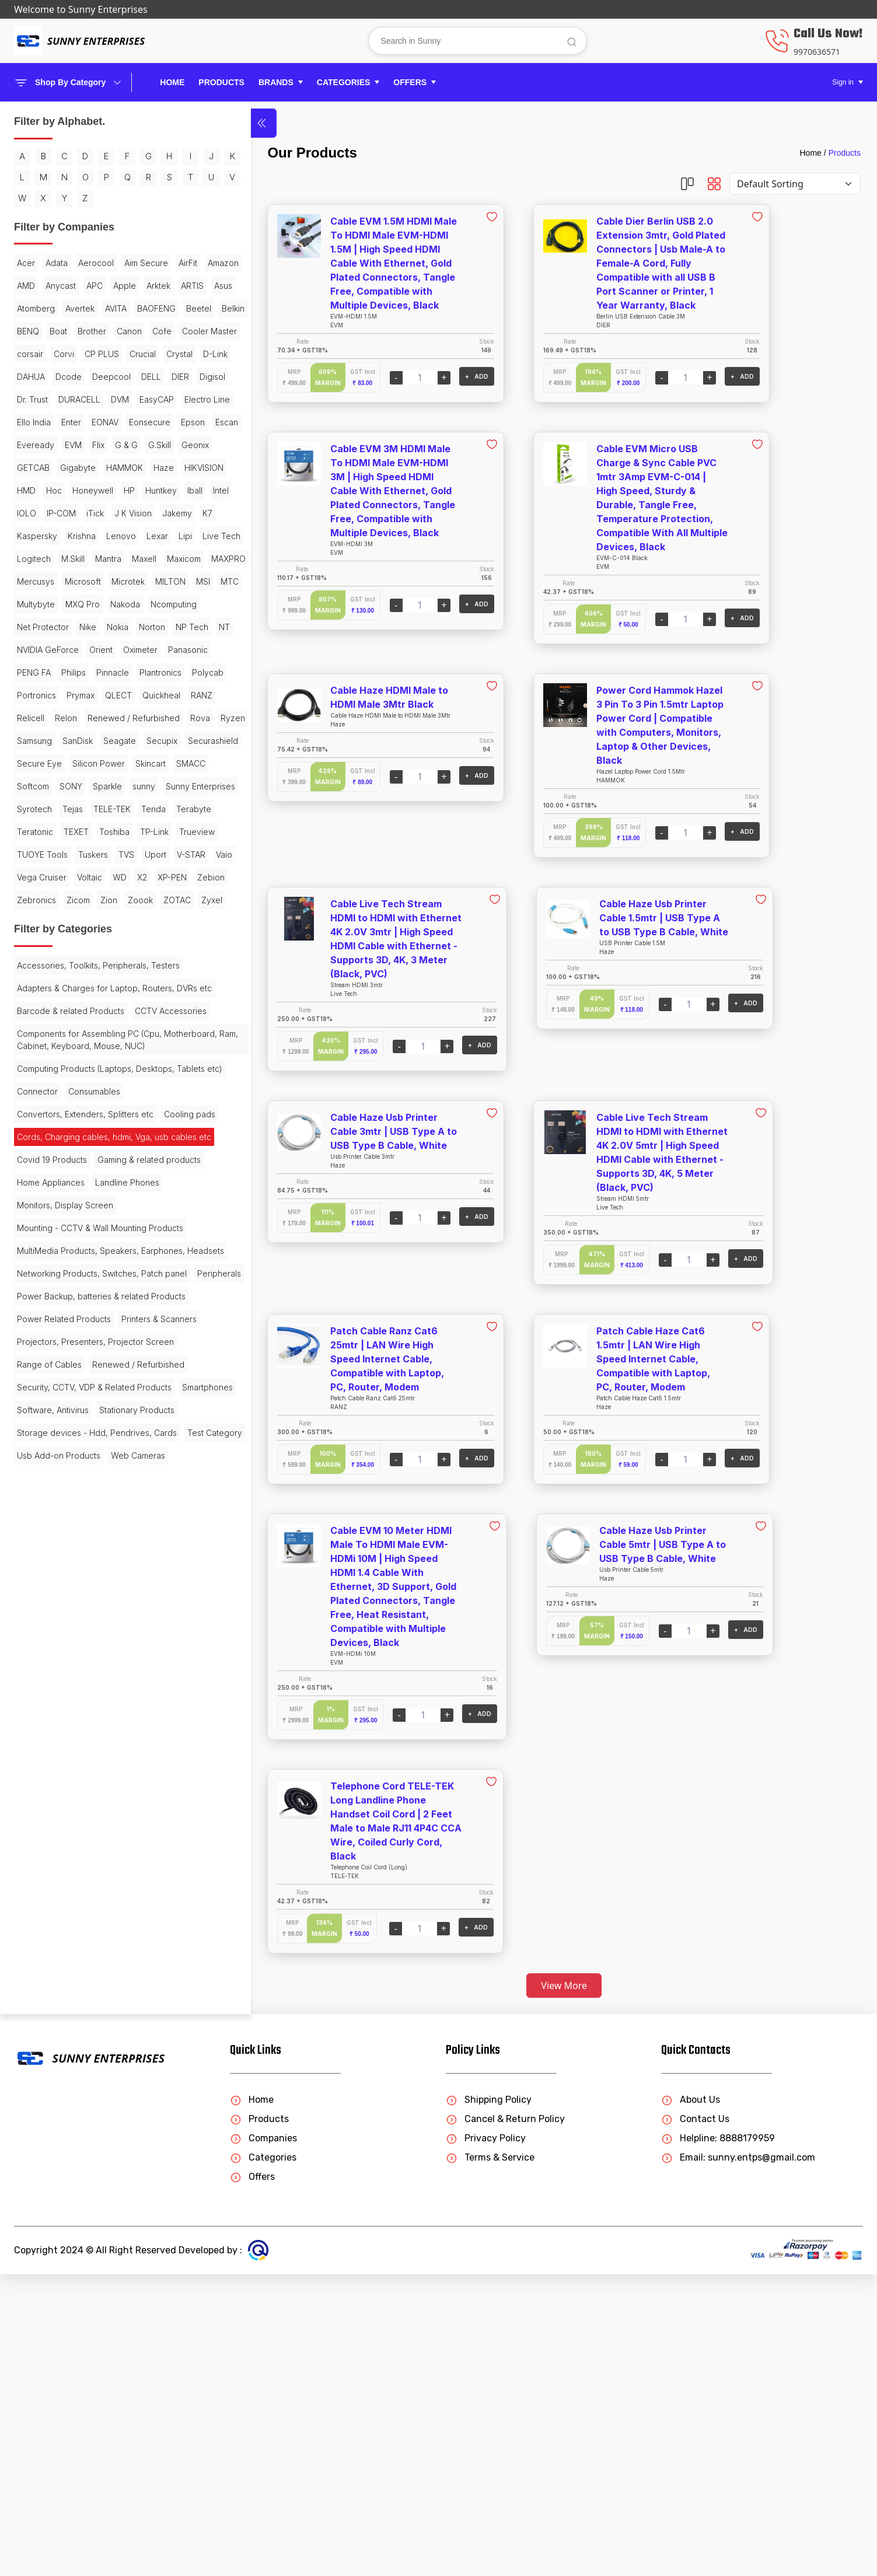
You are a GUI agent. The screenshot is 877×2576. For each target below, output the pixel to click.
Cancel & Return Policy (505, 2420)
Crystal (143, 443)
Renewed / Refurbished (63, 1035)
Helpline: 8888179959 (718, 2439)
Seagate (33, 1080)
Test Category (44, 2238)
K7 (110, 716)
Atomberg (98, 352)
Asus (59, 352)
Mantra (64, 784)
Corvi (27, 443)
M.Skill (28, 784)
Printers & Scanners (54, 2019)
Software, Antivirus (114, 2157)
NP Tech (102, 898)
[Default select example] (795, 184)
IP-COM (87, 693)
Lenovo (121, 739)
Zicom (28, 1353)
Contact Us (695, 2420)
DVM (120, 511)
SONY (28, 1149)
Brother (92, 398)
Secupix (75, 1080)
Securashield (127, 1080)
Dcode (103, 466)
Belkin (145, 375)
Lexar (28, 762)
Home (172, 82)
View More (521, 1985)
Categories (263, 2459)
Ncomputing (40, 875)
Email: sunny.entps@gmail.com (738, 2459)
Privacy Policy (486, 2439)
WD (120, 1308)
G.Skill (84, 602)
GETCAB (33, 625)
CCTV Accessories (53, 1534)
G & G (51, 602)
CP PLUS (65, 443)
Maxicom (139, 784)
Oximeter (140, 921)
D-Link (29, 466)
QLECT (118, 989)
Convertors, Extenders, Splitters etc (85, 1662)
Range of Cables (49, 2077)
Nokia (28, 898)
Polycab (128, 966)
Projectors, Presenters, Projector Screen (80, 2048)
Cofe (26, 420)
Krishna (82, 739)
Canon (129, 398)
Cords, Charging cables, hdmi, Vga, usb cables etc (84, 1714)
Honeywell (37, 671)
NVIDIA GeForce (48, 921)
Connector (37, 1639)
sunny (101, 1149)
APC (66, 329)
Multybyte (36, 853)
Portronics (36, 989)
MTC (135, 830)
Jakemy (80, 716)
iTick (121, 693)
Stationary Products (54, 2180)
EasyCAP (34, 534)
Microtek (33, 830)
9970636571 (817, 51)
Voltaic (89, 1308)
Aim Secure (39, 307)
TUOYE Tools (42, 1262)
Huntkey (105, 671)
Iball (139, 671)
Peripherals (39, 1939)
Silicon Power (98, 1103)
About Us (690, 2401)
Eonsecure (105, 557)
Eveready (103, 580)
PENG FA (84, 944)
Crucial (106, 443)
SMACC (72, 1126)
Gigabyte (78, 625)
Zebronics (114, 1331)
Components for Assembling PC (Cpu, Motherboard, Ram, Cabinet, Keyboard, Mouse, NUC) (82, 1569)
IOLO (52, 693)
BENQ (28, 398)
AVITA (28, 375)
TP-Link (72, 1240)
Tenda (108, 1194)
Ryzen (29, 1057)
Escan (62, 580)
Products (845, 153)
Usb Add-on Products (58, 2261)
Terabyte (34, 1217)
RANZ (76, 1012)
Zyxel (27, 1376)
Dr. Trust (32, 511)
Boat (58, 398)
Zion (59, 1353)
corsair (125, 420)
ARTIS (28, 352)
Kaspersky (37, 739)
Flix (23, 602)
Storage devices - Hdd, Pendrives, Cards (84, 2209)
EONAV (60, 557)
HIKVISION (67, 648)
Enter (27, 557)
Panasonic (37, 944)
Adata (57, 284)
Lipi (55, 762)
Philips (123, 944)
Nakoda (125, 853)
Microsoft (128, 807)
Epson (29, 580)
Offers (252, 2478)
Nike (144, 875)
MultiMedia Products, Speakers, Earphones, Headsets (78, 1875)
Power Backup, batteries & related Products (83, 1967)
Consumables (94, 1639)
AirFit (80, 307)
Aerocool (96, 284)
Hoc (134, 648)
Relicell (111, 1012)
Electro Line (84, 534)
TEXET (121, 1217)
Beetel (110, 375)
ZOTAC (127, 1353)
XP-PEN (31, 1331)
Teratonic (80, 1217)
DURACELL (79, 511)
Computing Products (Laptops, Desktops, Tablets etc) (75, 1610)
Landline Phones (127, 1788)
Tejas (27, 1194)
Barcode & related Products (70, 1511)
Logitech (138, 762)
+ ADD (391, 376)
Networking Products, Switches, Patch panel (78, 1910)
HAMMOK (124, 625)
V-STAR (63, 1285)
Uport (28, 1285)
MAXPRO (34, 807)
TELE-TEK (66, 1194)
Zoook (90, 1353)
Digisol (137, 489)
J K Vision (35, 716)
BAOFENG (68, 375)
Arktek (130, 329)
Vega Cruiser (42, 1308)
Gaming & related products (68, 1765)
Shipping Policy (489, 2401)
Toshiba (32, 1240)
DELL (76, 489)
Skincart (32, 1126)
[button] (280, 82)
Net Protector (99, 875)
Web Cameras (44, 2283)
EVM (140, 580)
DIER (105, 489)
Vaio (96, 1285)
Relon (146, 1012)
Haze (27, 648)
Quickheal (36, 1012)
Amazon (115, 307)
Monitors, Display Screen (65, 1811)
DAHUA (66, 466)
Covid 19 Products (52, 1742)
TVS (126, 1262)
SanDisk (112, 1057)
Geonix (120, 602)
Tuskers (93, 1262)
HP (73, 671)
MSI (109, 830)
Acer (26, 284)
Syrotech (114, 1171)
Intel (25, 693)
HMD (106, 648)
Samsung (69, 1057)
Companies (263, 2439)
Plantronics (81, 966)
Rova (129, 1035)
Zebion (70, 1331)
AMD (151, 307)
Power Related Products (64, 1996)
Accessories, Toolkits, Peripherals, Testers (83, 1447)
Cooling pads (42, 1685)
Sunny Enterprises (51, 1171)
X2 (142, 1308)
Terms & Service (490, 2459)
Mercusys (80, 807)
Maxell (100, 784)
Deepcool (36, 489)
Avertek (141, 352)
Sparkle (64, 1149)
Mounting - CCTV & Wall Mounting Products (81, 1840)
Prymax (81, 989)
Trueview (114, 1240)
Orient (101, 921)
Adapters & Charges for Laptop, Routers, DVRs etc (78, 1482)
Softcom (113, 1126)
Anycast (32, 329)
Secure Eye (39, 1103)
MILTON (76, 830)
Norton (62, 898)
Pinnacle (33, 966)
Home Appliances (51, 1788)
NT (134, 898)
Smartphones (42, 2157)
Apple (96, 329)
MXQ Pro (82, 853)
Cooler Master (74, 420)
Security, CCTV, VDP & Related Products (76, 2128)
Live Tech (92, 762)
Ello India (135, 534)
